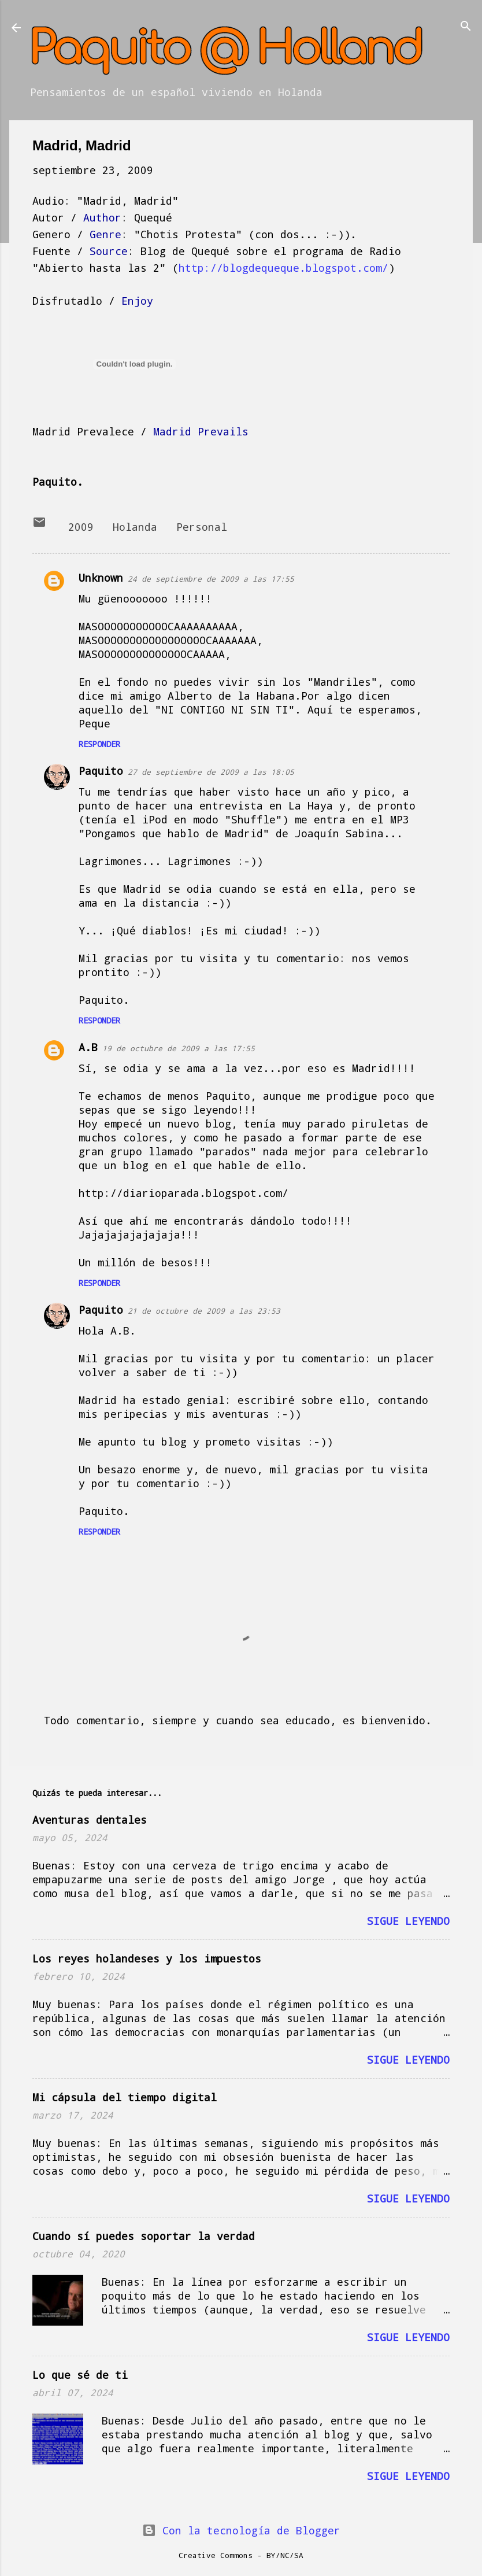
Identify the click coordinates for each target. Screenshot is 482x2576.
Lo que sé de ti (80, 2375)
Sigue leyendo (408, 1921)
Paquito (101, 771)
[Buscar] (466, 27)
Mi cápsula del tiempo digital (124, 2097)
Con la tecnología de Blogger (241, 2530)
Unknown (101, 578)
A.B (88, 1047)
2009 (81, 527)
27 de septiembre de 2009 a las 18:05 (211, 772)
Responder (99, 743)
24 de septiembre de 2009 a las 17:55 (211, 579)
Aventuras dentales (89, 1820)
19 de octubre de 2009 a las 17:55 (178, 1048)
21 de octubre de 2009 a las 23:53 (204, 1311)
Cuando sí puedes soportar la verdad (143, 2236)
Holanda (135, 527)
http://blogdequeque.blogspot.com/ (283, 268)
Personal (201, 527)
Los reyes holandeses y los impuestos (146, 1958)
